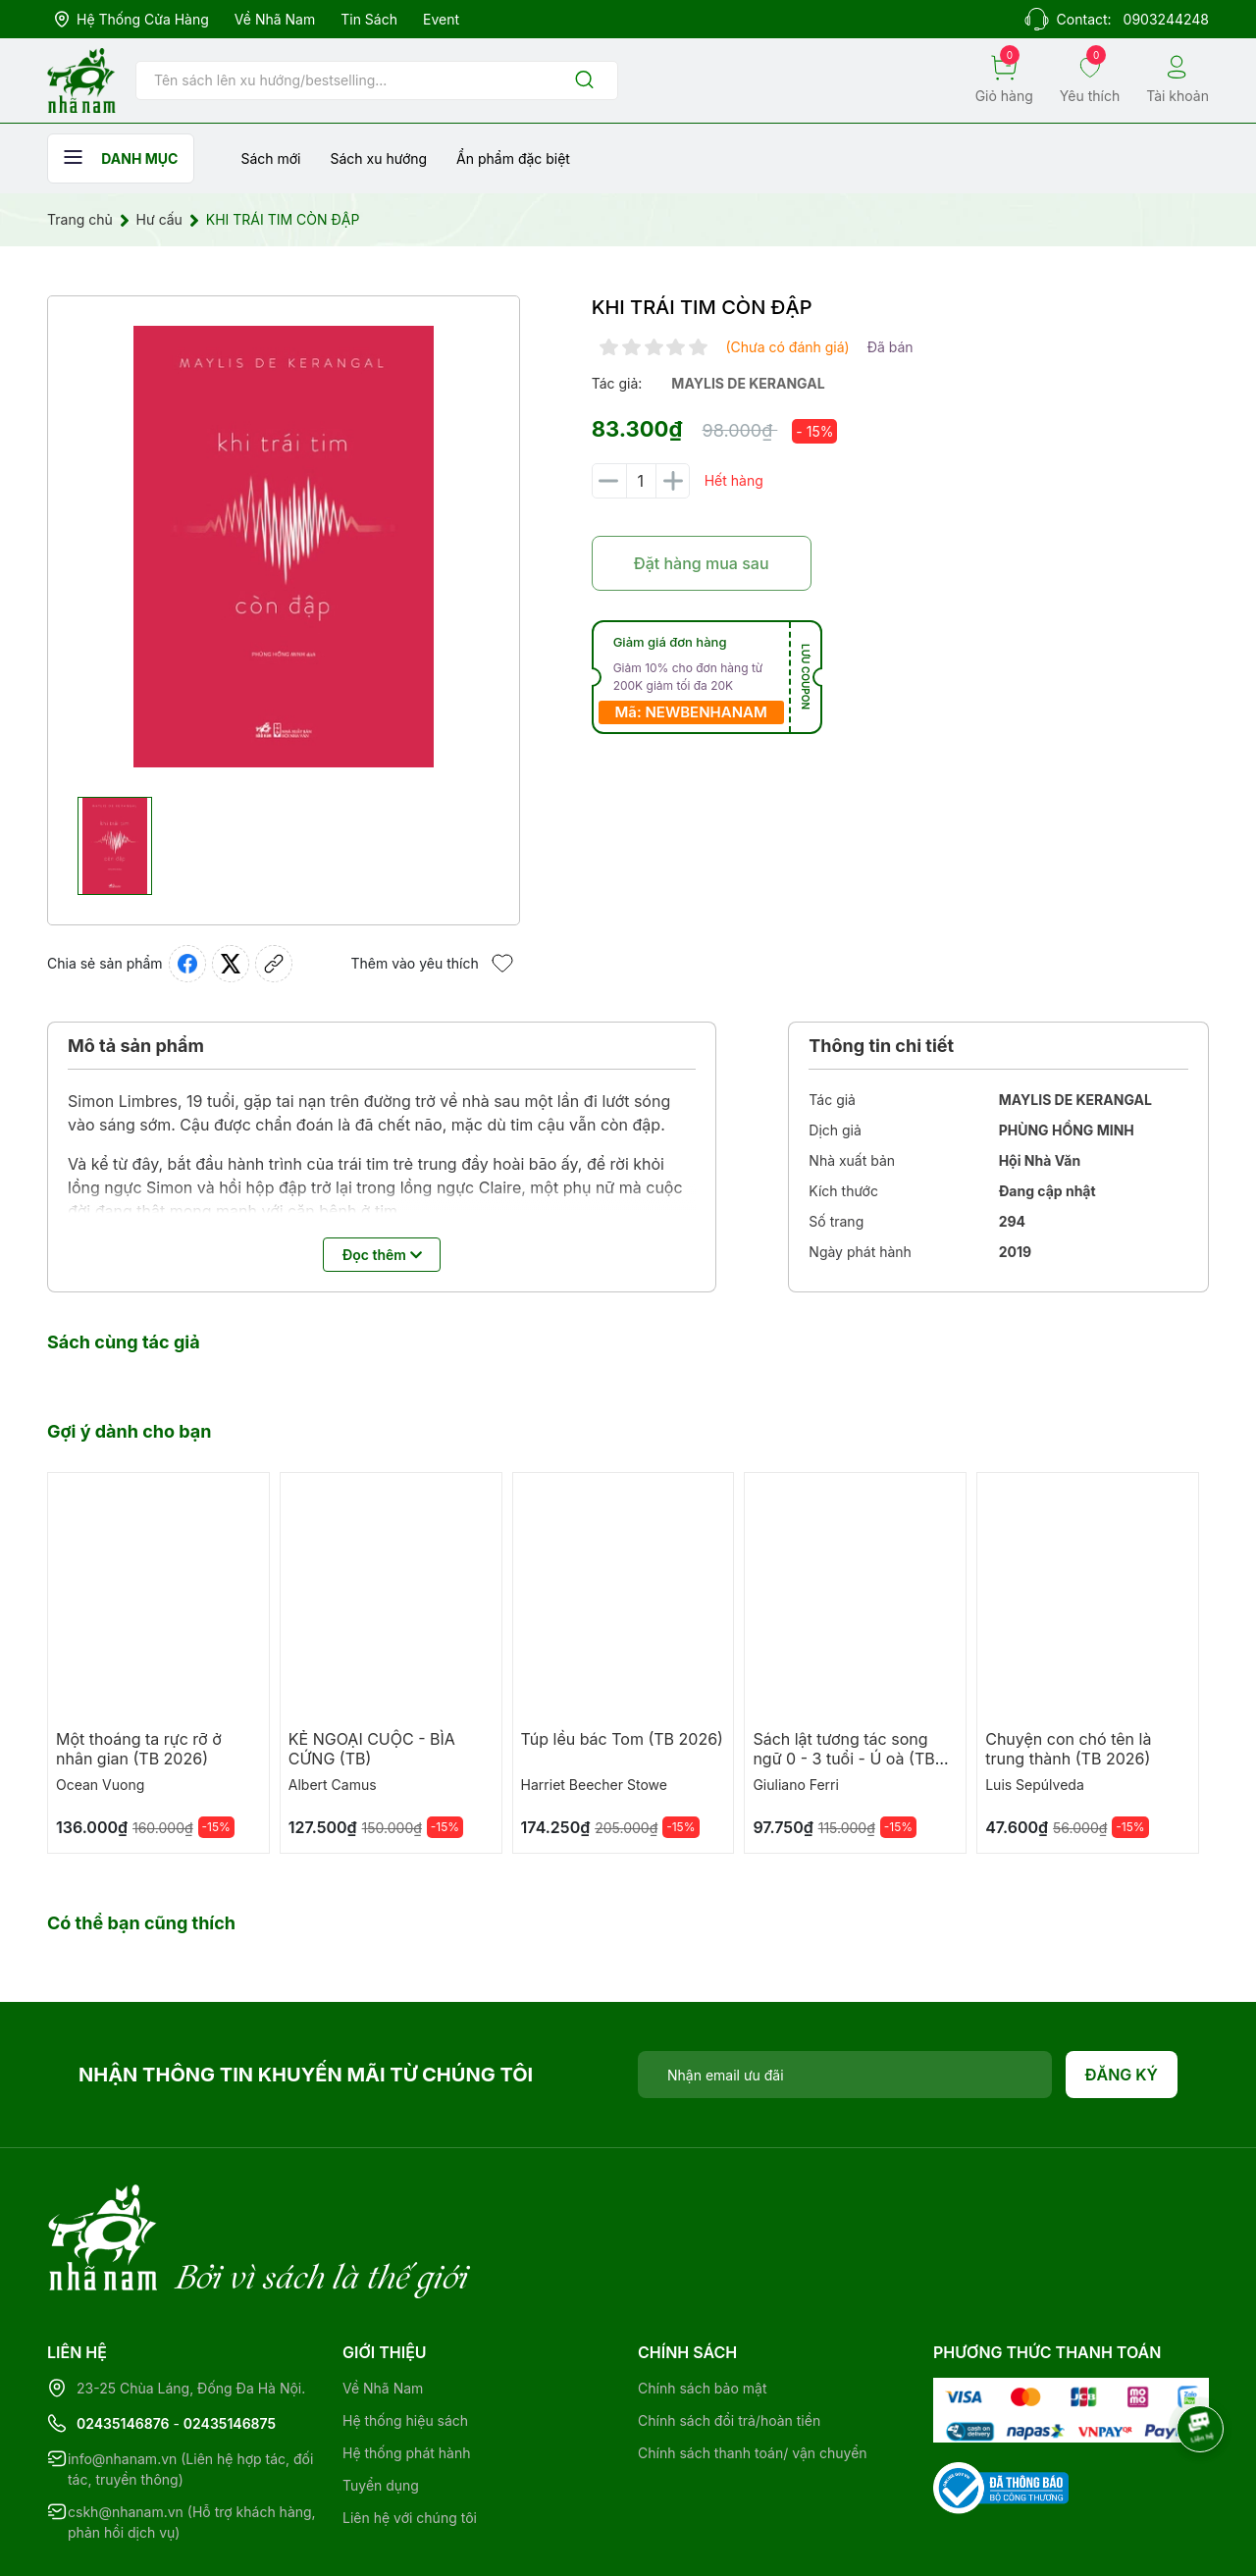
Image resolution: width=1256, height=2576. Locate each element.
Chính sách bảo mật (702, 2307)
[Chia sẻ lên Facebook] (187, 963)
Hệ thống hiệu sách (405, 2340)
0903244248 (1166, 19)
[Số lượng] (641, 481)
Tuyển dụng (380, 2404)
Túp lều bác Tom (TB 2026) (622, 1739)
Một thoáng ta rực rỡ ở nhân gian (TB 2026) (139, 1748)
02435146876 (123, 2343)
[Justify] (584, 81)
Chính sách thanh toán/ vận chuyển (752, 2372)
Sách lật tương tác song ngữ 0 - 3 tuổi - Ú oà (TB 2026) (843, 1758)
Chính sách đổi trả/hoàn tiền (729, 2340)
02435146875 (229, 2343)
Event (441, 19)
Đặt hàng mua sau (701, 563)
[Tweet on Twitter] (230, 963)
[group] (283, 546)
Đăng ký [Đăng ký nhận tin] (1122, 2074)
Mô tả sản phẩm (136, 1045)
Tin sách (368, 19)
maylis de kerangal (747, 383)
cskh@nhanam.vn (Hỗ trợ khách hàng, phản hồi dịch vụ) (192, 2441)
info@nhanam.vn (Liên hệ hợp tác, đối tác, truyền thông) (190, 2388)
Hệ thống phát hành (406, 2372)
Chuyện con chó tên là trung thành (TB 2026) (1068, 1748)
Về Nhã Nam (275, 19)
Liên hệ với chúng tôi (409, 2437)
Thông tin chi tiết (881, 1045)
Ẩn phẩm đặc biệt (513, 158)
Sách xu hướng (378, 158)
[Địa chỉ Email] (845, 2074)
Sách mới (270, 158)
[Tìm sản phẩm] (376, 80)
